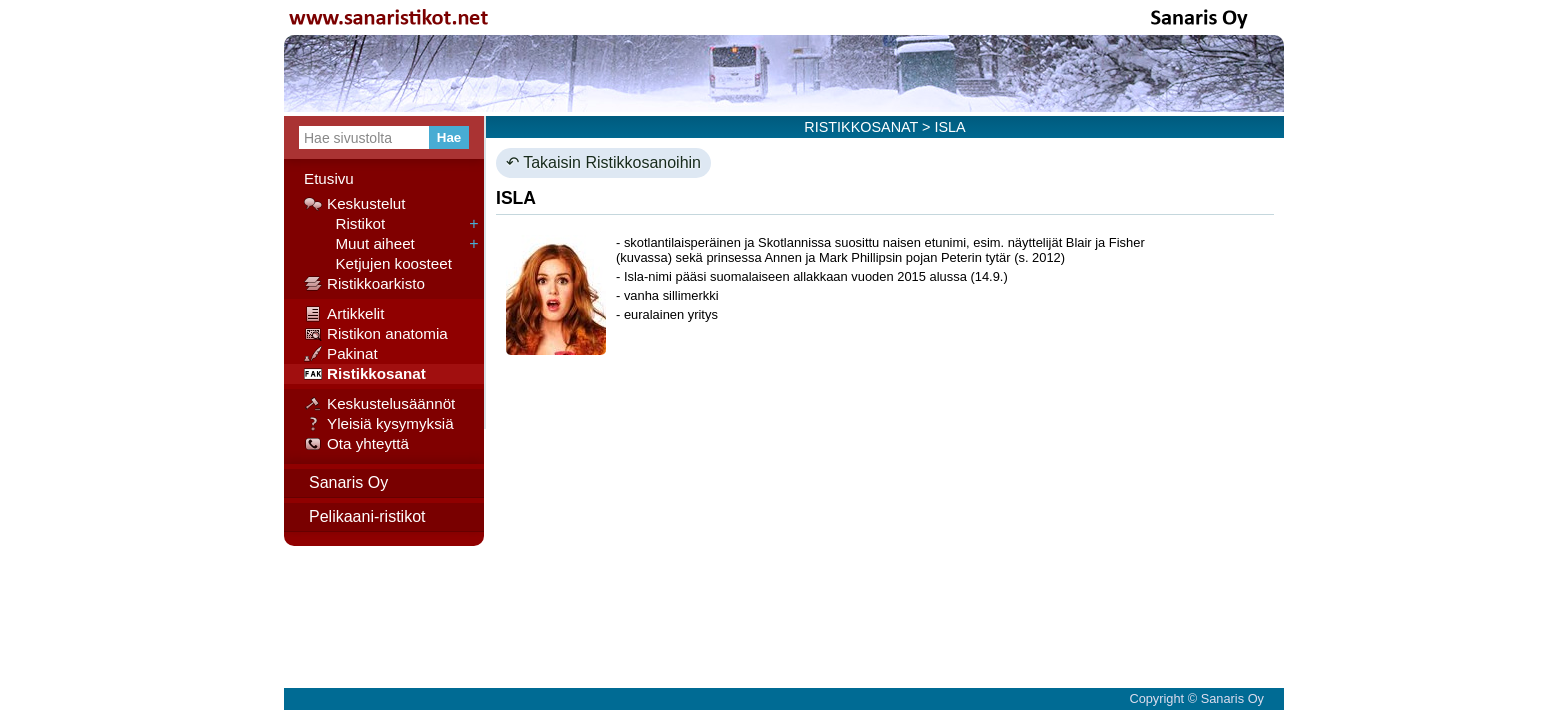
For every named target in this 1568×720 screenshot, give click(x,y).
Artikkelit (344, 314)
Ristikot (344, 224)
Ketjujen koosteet (378, 264)
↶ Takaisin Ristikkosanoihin (603, 162)
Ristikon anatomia (376, 334)
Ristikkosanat (365, 374)
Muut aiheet (359, 244)
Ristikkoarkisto (364, 284)
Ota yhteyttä (356, 444)
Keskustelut (355, 204)
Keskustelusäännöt (379, 404)
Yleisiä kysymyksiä (379, 424)
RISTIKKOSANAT (861, 127)
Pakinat (341, 354)
